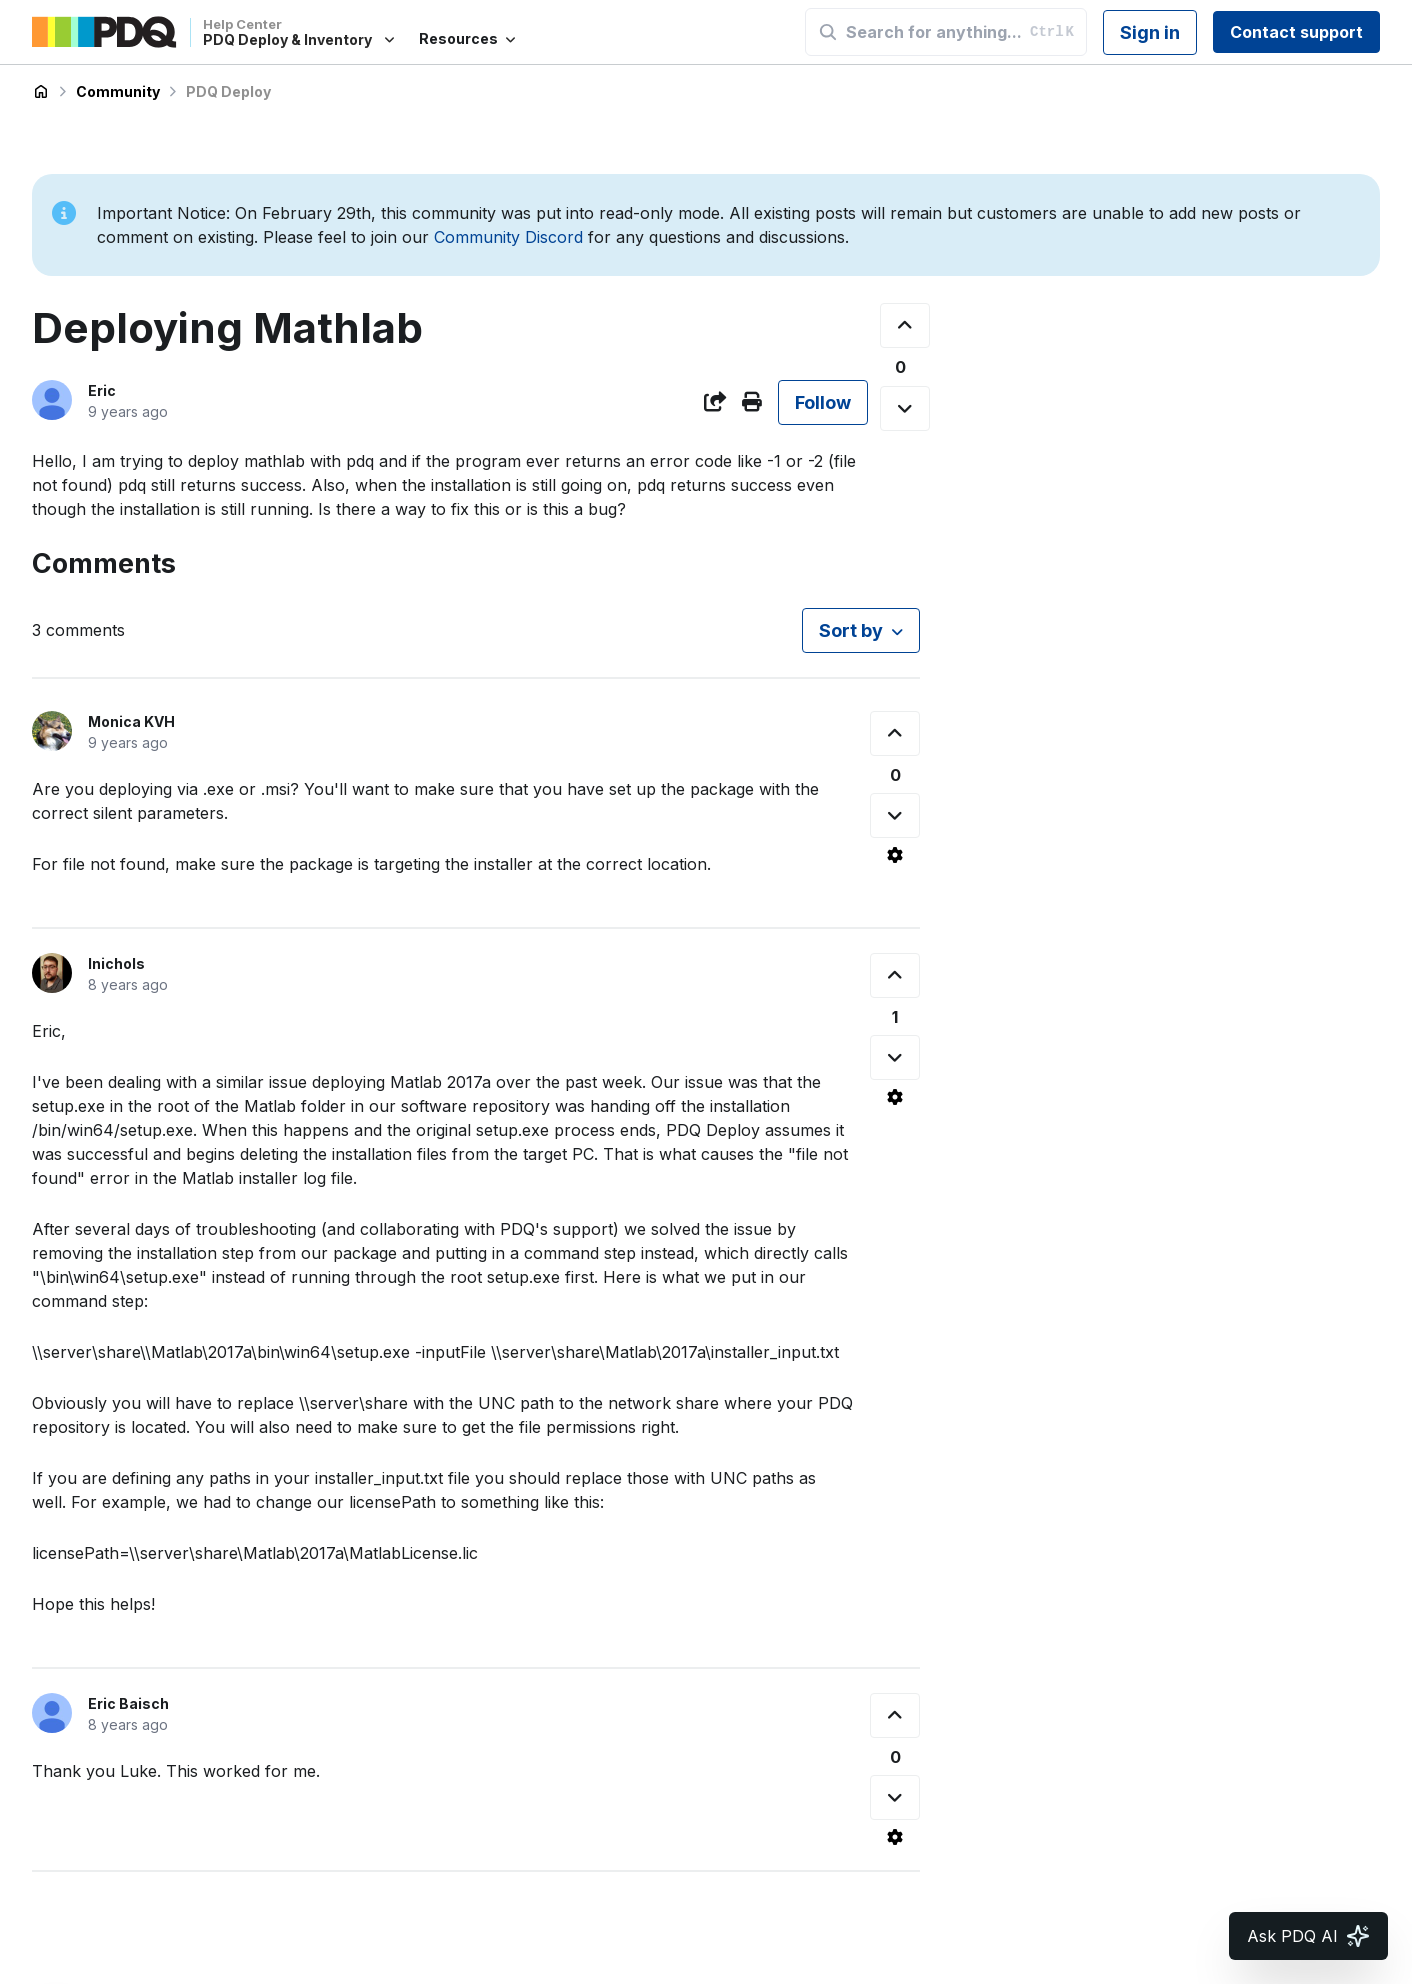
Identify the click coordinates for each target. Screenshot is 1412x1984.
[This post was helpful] (905, 325)
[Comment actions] (895, 855)
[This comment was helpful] (895, 733)
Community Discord (508, 237)
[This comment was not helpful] (895, 815)
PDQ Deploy (228, 91)
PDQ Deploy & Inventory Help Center (41, 92)
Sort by (851, 630)
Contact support (1296, 32)
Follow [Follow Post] (823, 402)
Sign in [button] (1150, 32)
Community (118, 91)
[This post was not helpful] (905, 408)
